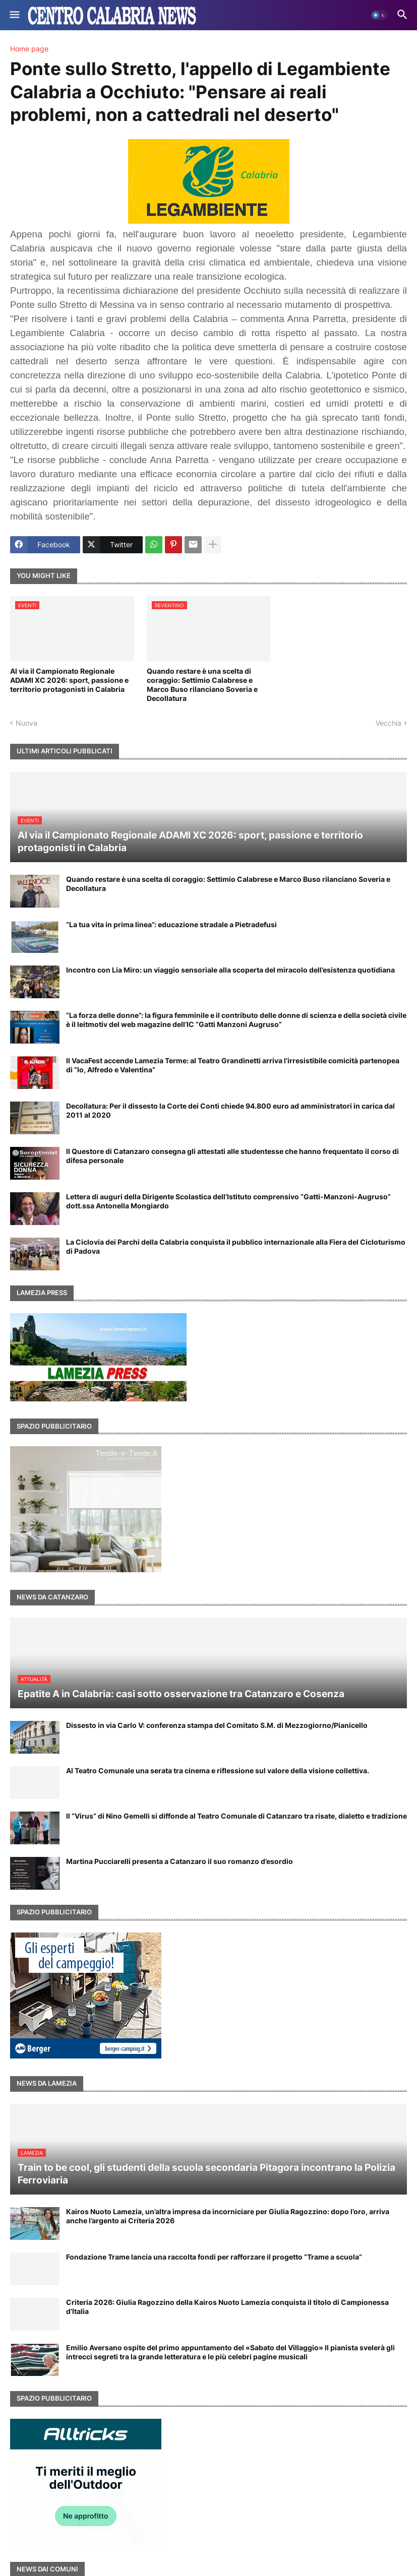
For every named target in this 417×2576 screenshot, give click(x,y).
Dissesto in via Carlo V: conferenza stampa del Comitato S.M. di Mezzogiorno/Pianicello (217, 1725)
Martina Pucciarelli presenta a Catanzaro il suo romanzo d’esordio (179, 1861)
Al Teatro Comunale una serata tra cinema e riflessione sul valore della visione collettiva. (217, 1770)
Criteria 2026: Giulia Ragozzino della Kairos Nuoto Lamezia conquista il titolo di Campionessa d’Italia (227, 2306)
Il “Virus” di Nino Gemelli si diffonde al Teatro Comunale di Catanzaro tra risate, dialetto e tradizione (236, 1816)
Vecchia (388, 723)
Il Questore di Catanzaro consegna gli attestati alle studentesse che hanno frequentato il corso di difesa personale (232, 1156)
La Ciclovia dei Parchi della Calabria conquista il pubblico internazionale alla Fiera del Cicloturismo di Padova (235, 1246)
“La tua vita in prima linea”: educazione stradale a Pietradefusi (171, 924)
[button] (14, 15)
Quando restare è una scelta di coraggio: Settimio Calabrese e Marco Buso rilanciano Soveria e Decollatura (202, 685)
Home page (29, 48)
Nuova (26, 723)
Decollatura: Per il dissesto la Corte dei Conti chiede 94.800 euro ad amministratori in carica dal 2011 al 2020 (230, 1110)
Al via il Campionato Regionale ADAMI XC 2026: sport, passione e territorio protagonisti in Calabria (69, 680)
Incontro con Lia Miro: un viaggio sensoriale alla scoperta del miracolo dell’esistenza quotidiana (230, 969)
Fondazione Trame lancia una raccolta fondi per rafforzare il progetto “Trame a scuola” (214, 2256)
